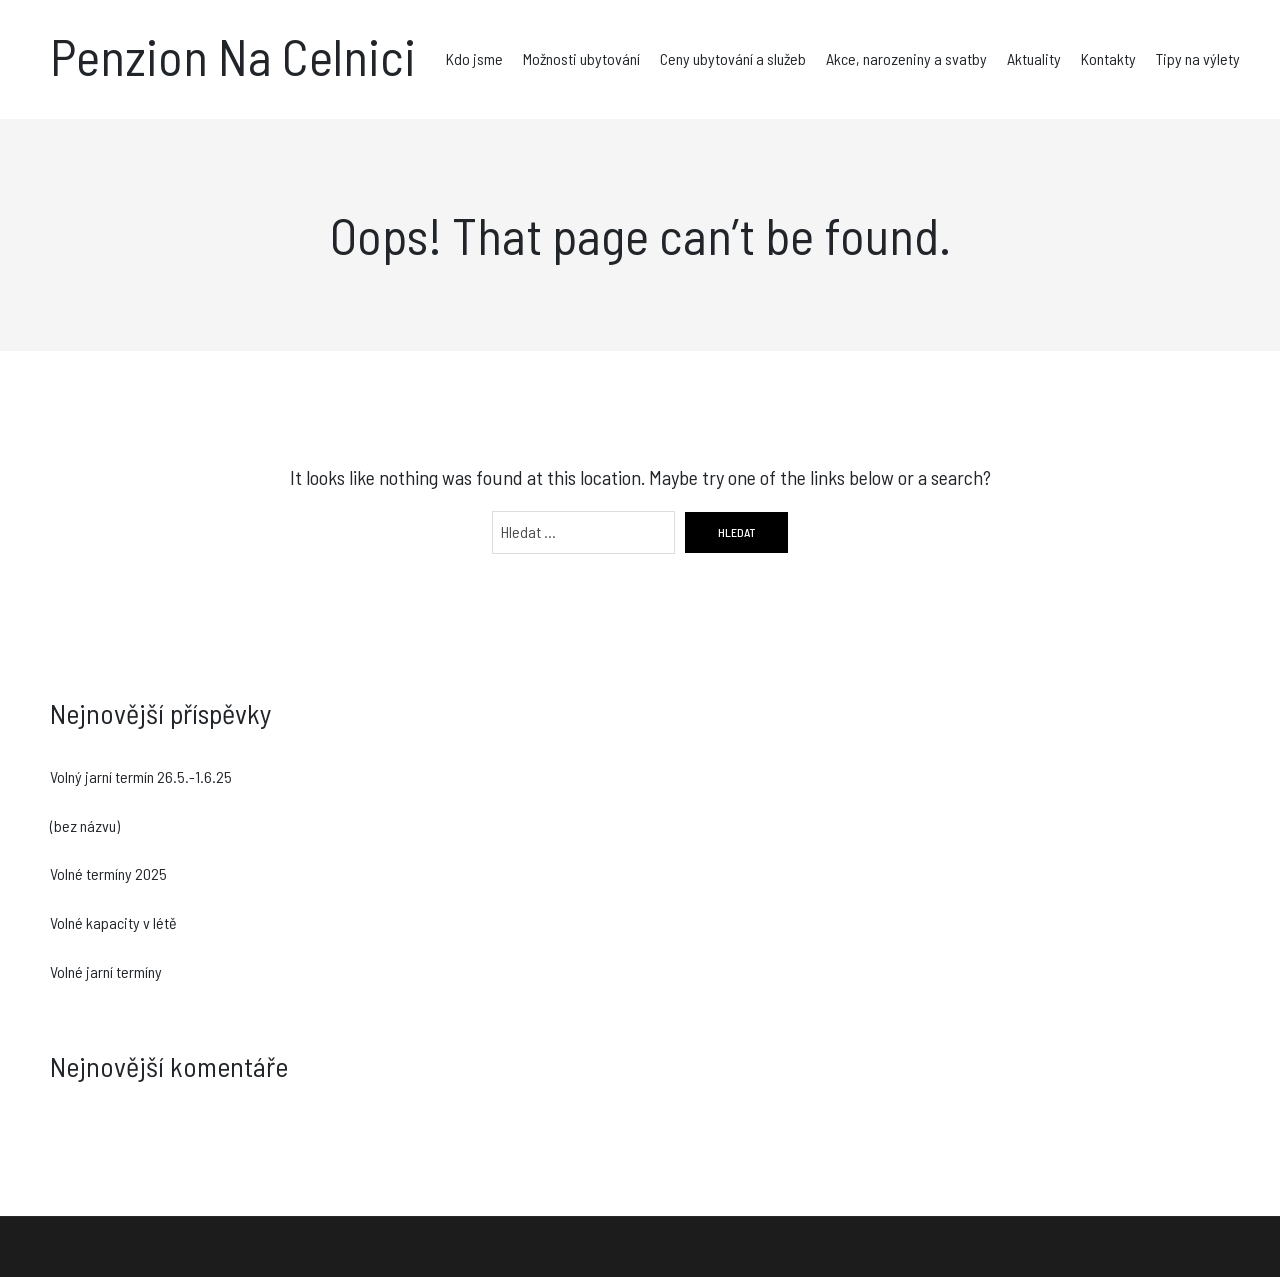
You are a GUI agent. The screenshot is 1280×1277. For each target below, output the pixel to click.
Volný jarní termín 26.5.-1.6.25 (141, 776)
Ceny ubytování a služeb (733, 58)
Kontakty (1108, 58)
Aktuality (1034, 58)
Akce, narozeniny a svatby (906, 58)
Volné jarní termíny (106, 971)
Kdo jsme (474, 58)
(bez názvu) (85, 825)
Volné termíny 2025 (108, 873)
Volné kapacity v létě (113, 922)
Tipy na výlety (1198, 58)
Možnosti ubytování (581, 58)
